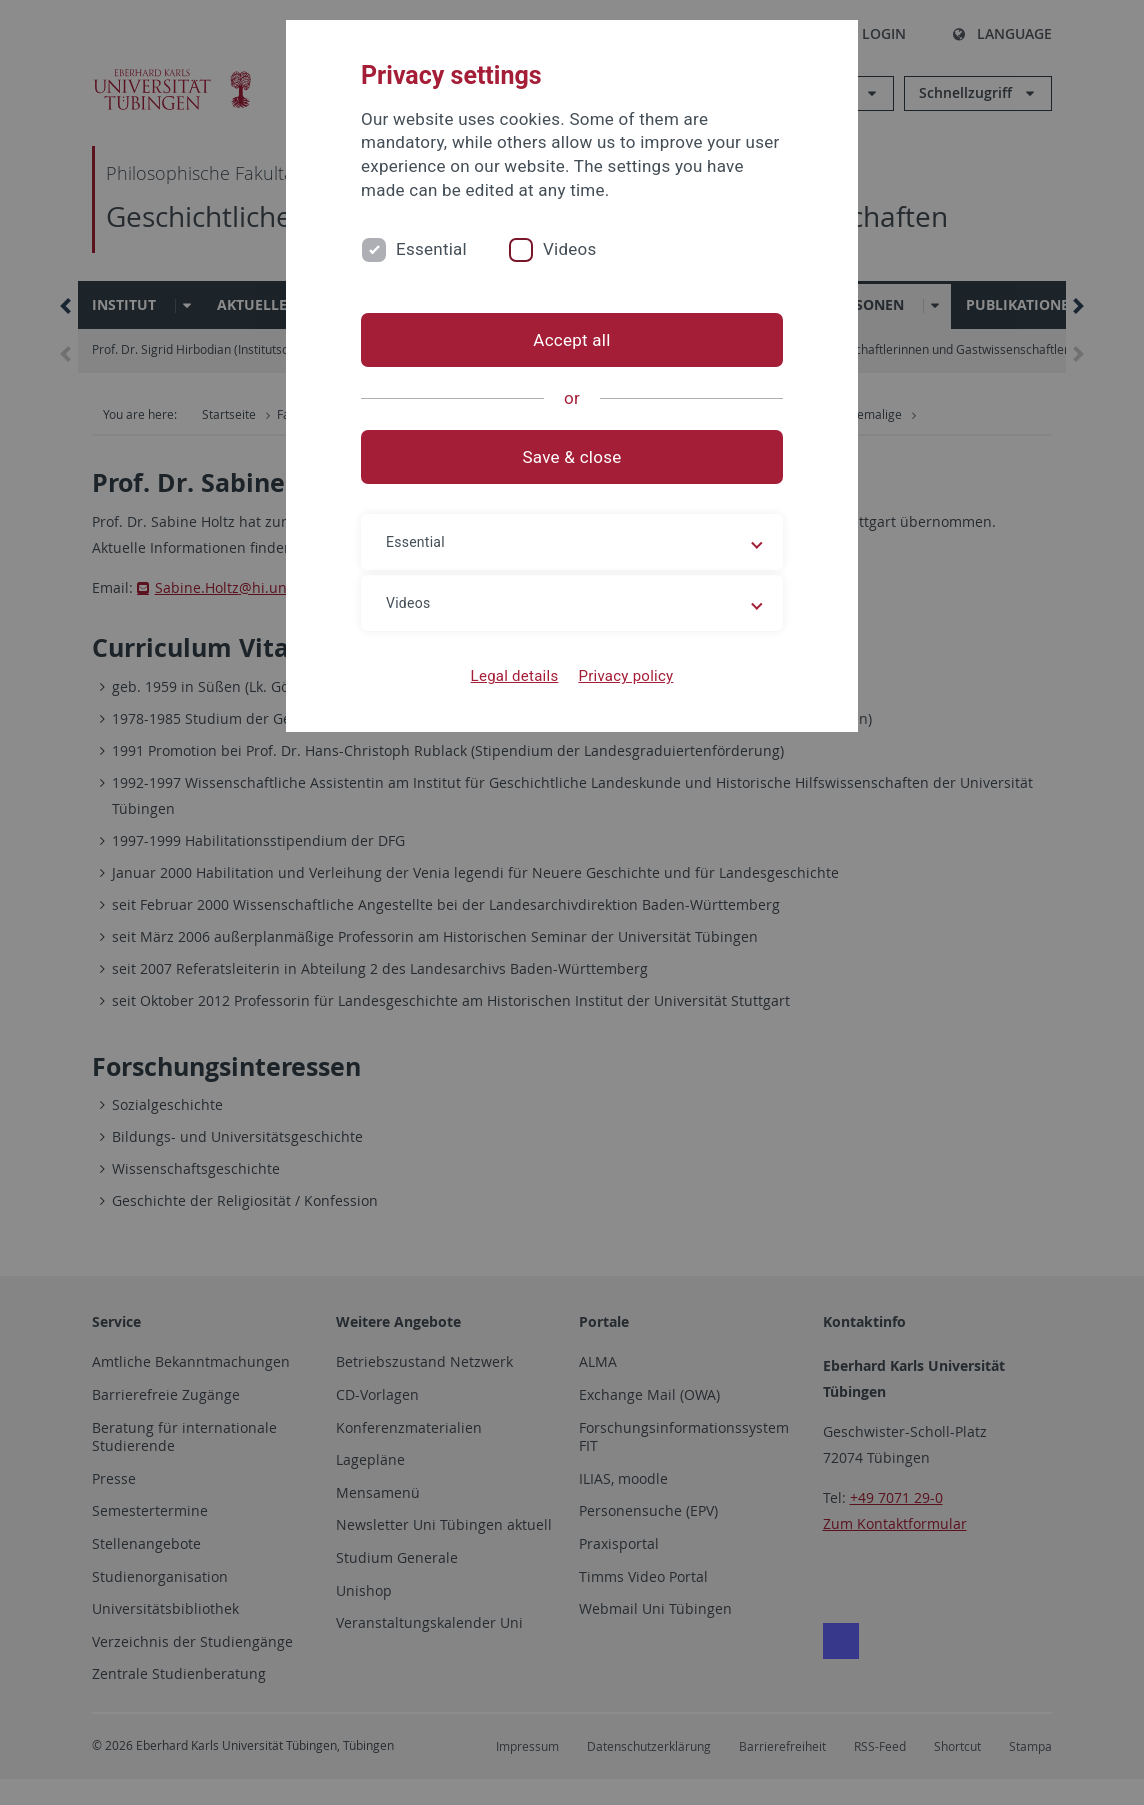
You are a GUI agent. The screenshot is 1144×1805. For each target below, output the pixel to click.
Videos (570, 249)
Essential (431, 249)
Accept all (571, 340)
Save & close (572, 457)
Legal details (515, 676)
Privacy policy (625, 676)
